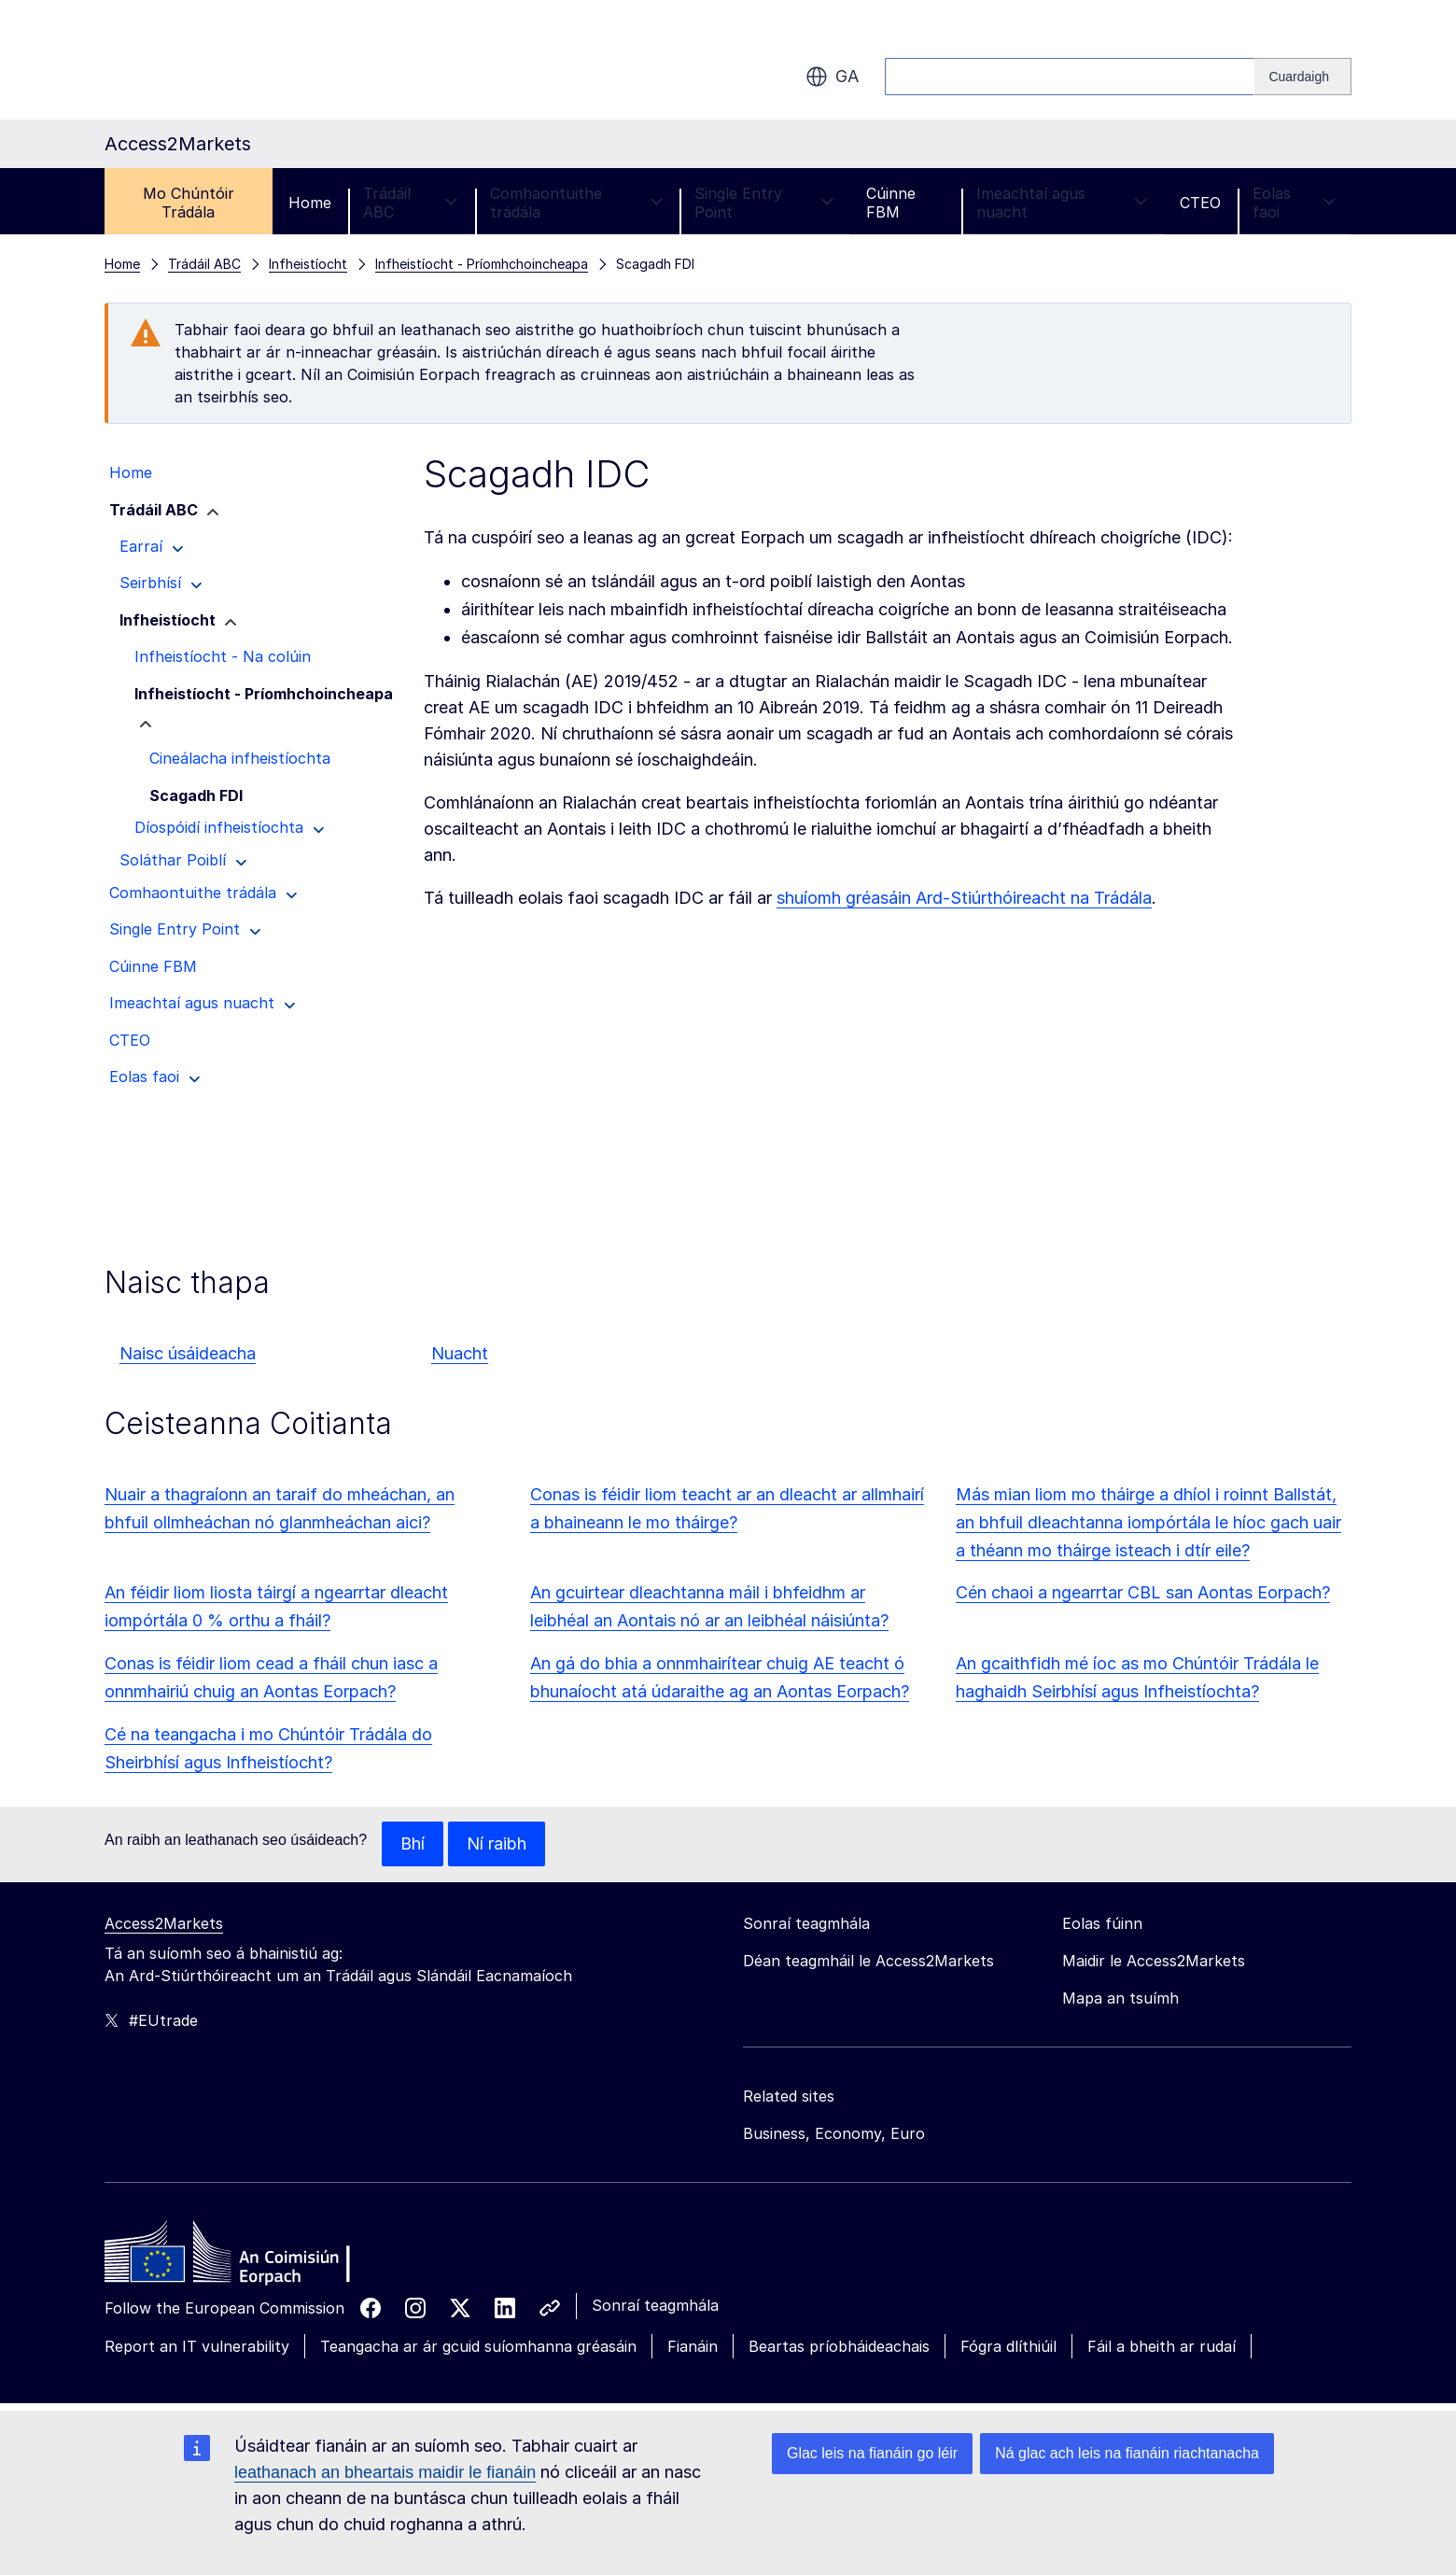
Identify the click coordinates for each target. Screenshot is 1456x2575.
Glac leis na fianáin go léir (872, 2453)
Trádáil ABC (410, 202)
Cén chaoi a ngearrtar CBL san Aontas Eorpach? (1143, 1592)
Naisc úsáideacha (187, 1353)
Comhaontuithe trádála (576, 202)
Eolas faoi (1294, 202)
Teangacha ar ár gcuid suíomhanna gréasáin (478, 2346)
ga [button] (832, 76)
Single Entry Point (763, 202)
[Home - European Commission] (240, 2256)
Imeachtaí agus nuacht (1062, 202)
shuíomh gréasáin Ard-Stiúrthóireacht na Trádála (964, 898)
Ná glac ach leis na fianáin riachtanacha (1127, 2453)
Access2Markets (164, 1923)
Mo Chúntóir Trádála (188, 202)
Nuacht (459, 1353)
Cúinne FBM (891, 202)
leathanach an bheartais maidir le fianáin (385, 2472)
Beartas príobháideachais (839, 2346)
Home (309, 202)
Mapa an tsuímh (1120, 1998)
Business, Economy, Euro (834, 2133)
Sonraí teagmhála (655, 2305)
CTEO (1200, 202)
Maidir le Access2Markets (1153, 1960)
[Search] (1302, 76)
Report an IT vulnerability (197, 2346)
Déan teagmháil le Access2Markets (868, 1960)
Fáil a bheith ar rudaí (1161, 2346)
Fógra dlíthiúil (1008, 2346)
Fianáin (692, 2346)
